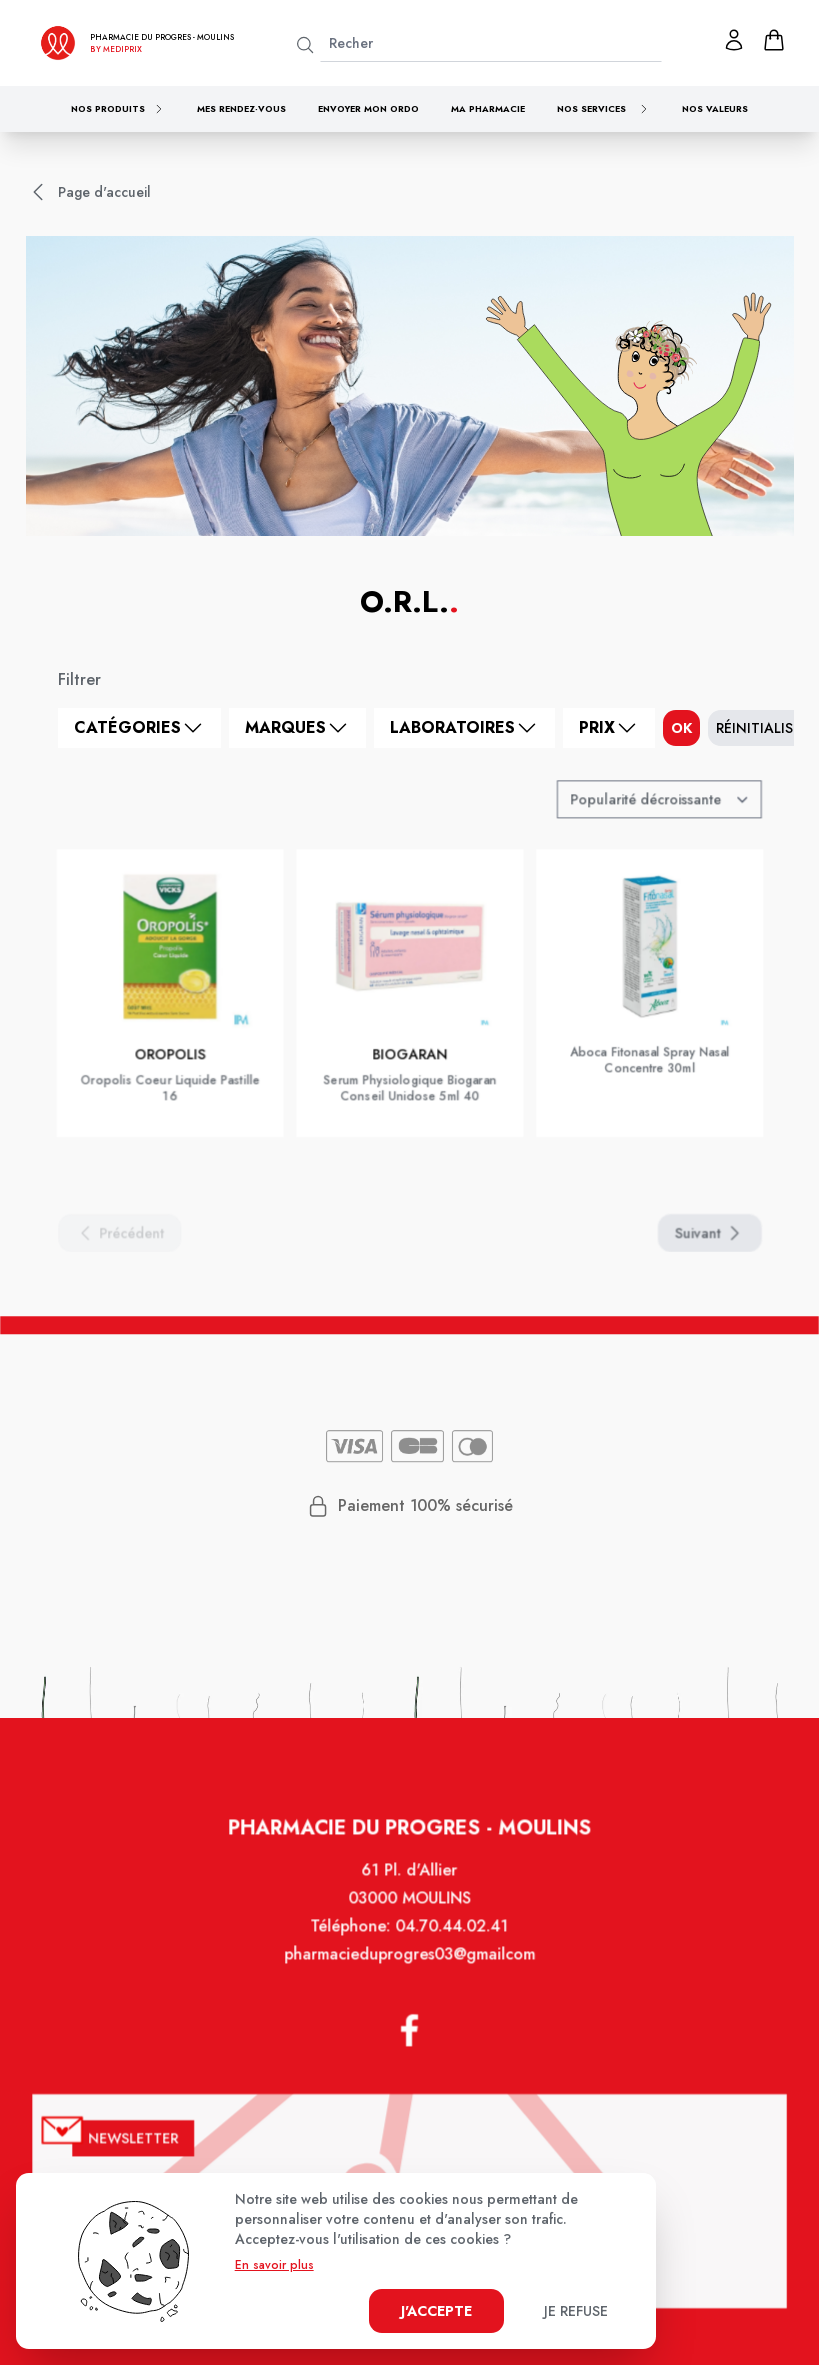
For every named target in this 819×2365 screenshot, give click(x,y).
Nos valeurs (715, 108)
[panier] (774, 40)
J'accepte (436, 2311)
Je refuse (576, 2311)
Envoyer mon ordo (368, 108)
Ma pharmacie (488, 108)
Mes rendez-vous (241, 108)
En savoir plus (274, 2265)
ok (681, 728)
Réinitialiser (762, 728)
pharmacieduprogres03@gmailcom (409, 1974)
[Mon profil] (734, 40)
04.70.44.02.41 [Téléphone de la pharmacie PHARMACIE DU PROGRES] (450, 1947)
